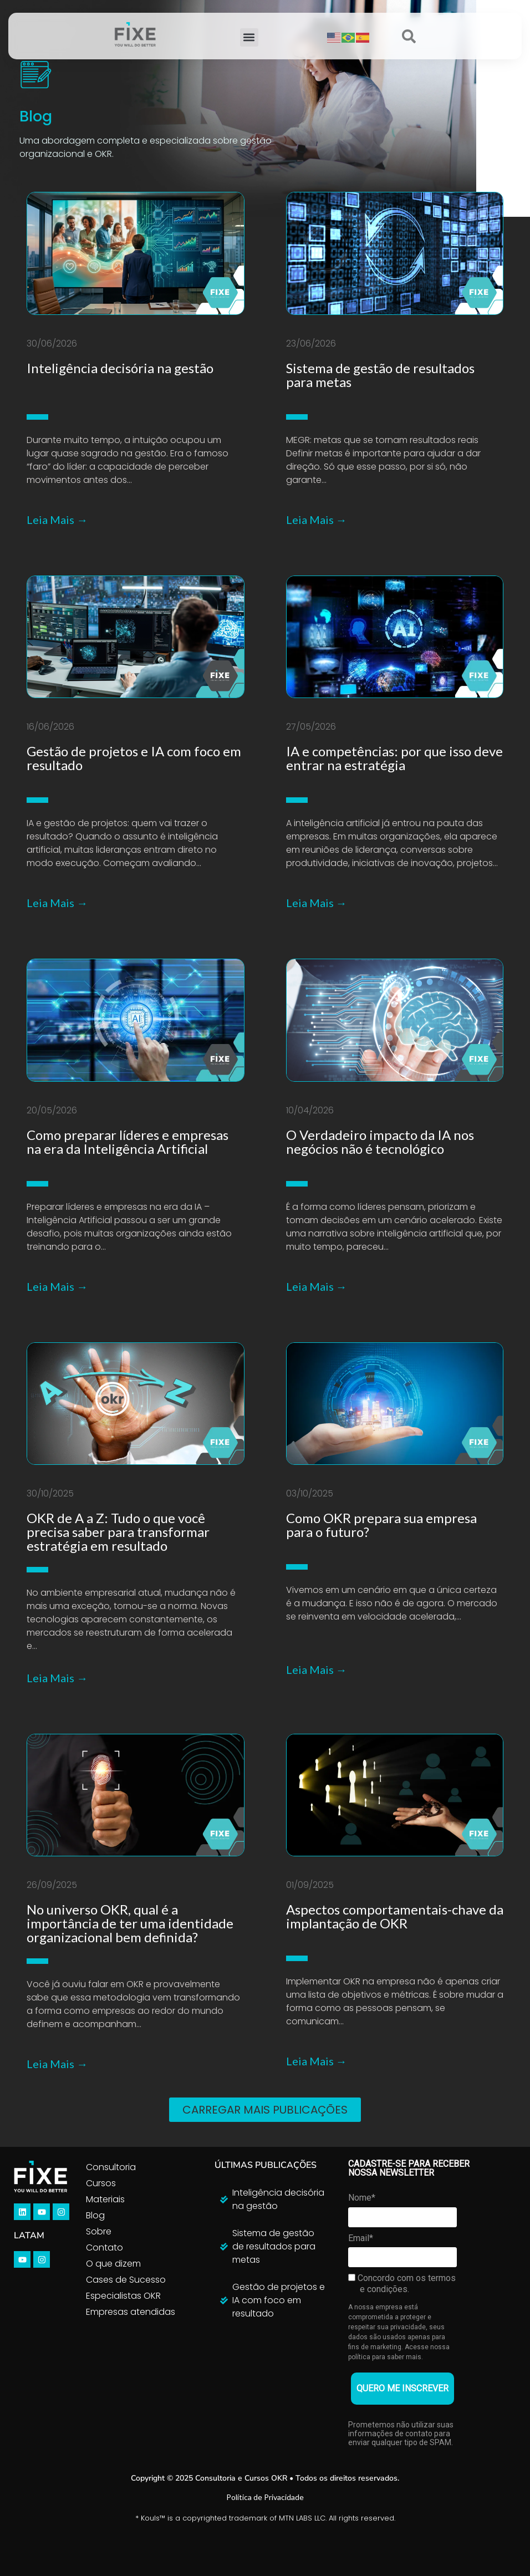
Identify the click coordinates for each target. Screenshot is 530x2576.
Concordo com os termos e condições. (402, 2283)
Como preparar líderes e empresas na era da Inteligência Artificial (127, 1142)
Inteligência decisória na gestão (120, 368)
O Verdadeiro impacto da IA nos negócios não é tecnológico (380, 1142)
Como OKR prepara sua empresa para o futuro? (381, 1525)
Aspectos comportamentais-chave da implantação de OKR (394, 1916)
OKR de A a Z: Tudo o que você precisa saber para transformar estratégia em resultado (118, 1532)
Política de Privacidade (265, 2497)
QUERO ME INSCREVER (402, 2388)
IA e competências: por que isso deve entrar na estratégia (394, 758)
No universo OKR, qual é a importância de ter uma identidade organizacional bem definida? (130, 1923)
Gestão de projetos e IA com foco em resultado (134, 758)
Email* (360, 2238)
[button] (249, 37)
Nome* (361, 2197)
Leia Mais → (57, 519)
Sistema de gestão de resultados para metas (380, 375)
